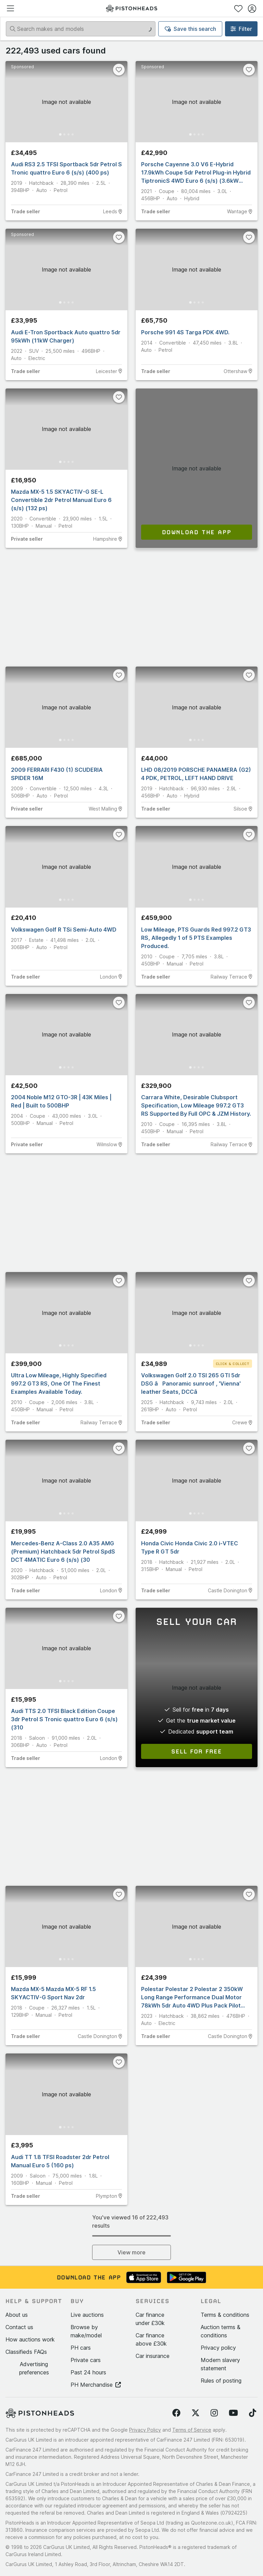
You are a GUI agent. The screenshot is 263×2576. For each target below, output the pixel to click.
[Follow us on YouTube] (233, 2413)
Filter (241, 28)
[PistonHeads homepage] (131, 8)
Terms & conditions (225, 2314)
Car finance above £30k (151, 2339)
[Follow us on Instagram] (214, 2413)
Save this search (190, 28)
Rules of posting (221, 2380)
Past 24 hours (88, 2372)
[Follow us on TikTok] (253, 2413)
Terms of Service (191, 2430)
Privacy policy (218, 2347)
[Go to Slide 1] (60, 134)
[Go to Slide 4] (73, 134)
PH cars (81, 2347)
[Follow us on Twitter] (195, 2413)
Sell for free (196, 1751)
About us (16, 2314)
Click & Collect (232, 1364)
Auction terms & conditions (220, 2331)
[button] (66, 101)
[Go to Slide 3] (68, 134)
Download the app (196, 532)
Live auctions (87, 2314)
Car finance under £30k (150, 2318)
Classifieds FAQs (26, 2351)
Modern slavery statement (220, 2364)
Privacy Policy (145, 2430)
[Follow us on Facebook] (176, 2413)
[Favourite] (118, 69)
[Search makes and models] (80, 28)
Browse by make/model (86, 2331)
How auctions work (30, 2339)
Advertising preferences (34, 2368)
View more (131, 2252)
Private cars (86, 2360)
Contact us (19, 2327)
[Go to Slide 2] (64, 134)
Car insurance (153, 2355)
